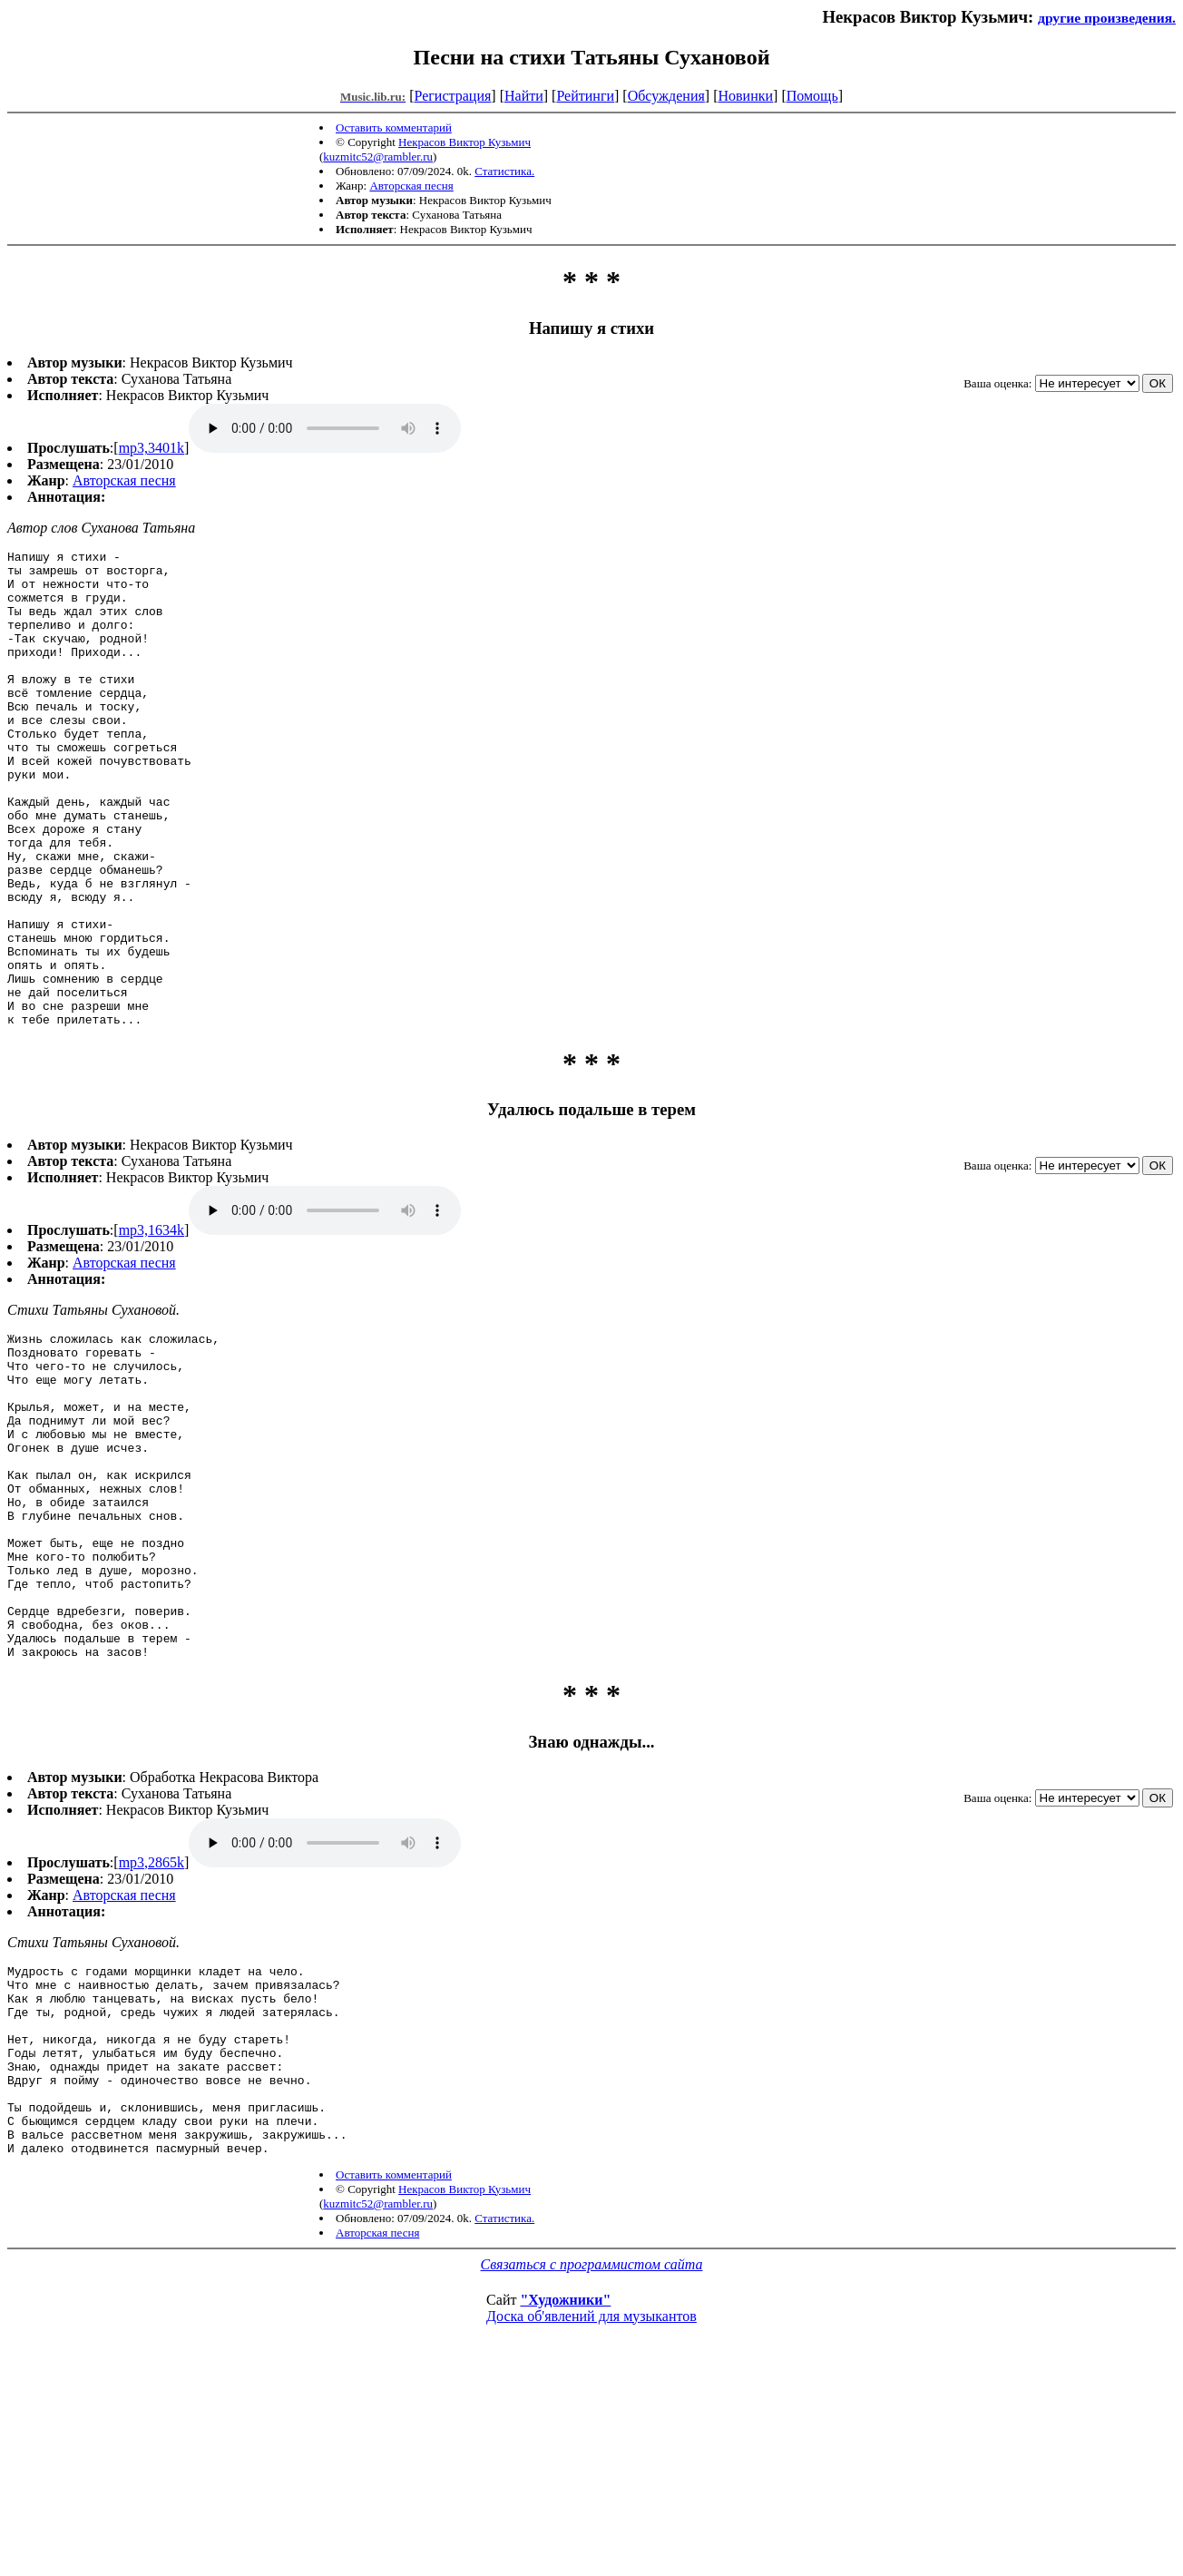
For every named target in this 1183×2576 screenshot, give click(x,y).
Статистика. (504, 171)
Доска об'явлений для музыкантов (591, 2514)
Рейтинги (585, 95)
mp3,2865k (151, 2023)
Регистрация (453, 95)
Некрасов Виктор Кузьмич (464, 142)
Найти (523, 95)
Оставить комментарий (394, 127)
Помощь (812, 95)
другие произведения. (1107, 17)
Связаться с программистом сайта (592, 2463)
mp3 (325, 428)
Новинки (745, 95)
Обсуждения (666, 95)
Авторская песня (411, 185)
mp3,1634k (151, 1325)
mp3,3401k (151, 447)
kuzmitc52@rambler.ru (378, 156)
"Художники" (565, 2498)
